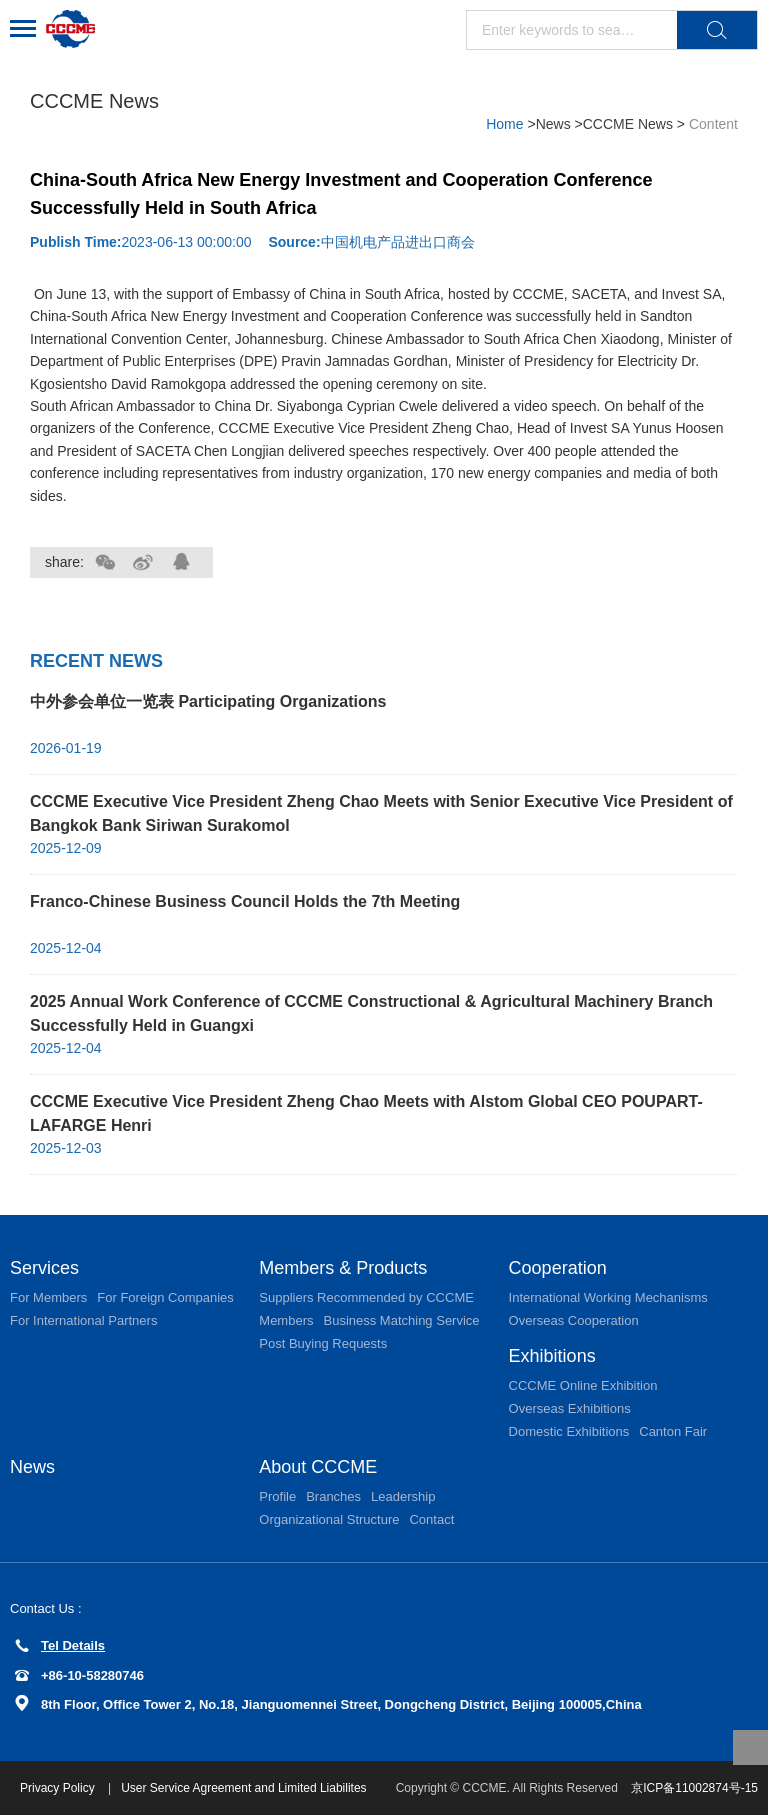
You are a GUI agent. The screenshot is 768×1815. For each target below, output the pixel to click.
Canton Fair (673, 1431)
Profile (277, 1496)
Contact (431, 1519)
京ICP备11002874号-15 (694, 1788)
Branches (333, 1496)
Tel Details (60, 1645)
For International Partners (83, 1320)
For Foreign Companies (165, 1297)
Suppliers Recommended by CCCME (366, 1297)
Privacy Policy (59, 1788)
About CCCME (318, 1467)
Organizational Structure (329, 1519)
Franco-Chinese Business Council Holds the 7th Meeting (245, 901)
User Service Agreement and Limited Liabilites (243, 1788)
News (555, 124)
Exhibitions (552, 1356)
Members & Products (343, 1268)
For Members (48, 1297)
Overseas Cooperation (574, 1320)
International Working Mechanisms (608, 1297)
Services (44, 1268)
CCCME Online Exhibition (583, 1385)
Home (504, 124)
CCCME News (628, 124)
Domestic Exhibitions (569, 1431)
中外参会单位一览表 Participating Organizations (208, 701)
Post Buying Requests (323, 1343)
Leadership (403, 1496)
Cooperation (558, 1268)
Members (286, 1320)
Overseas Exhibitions (570, 1408)
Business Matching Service (401, 1320)
